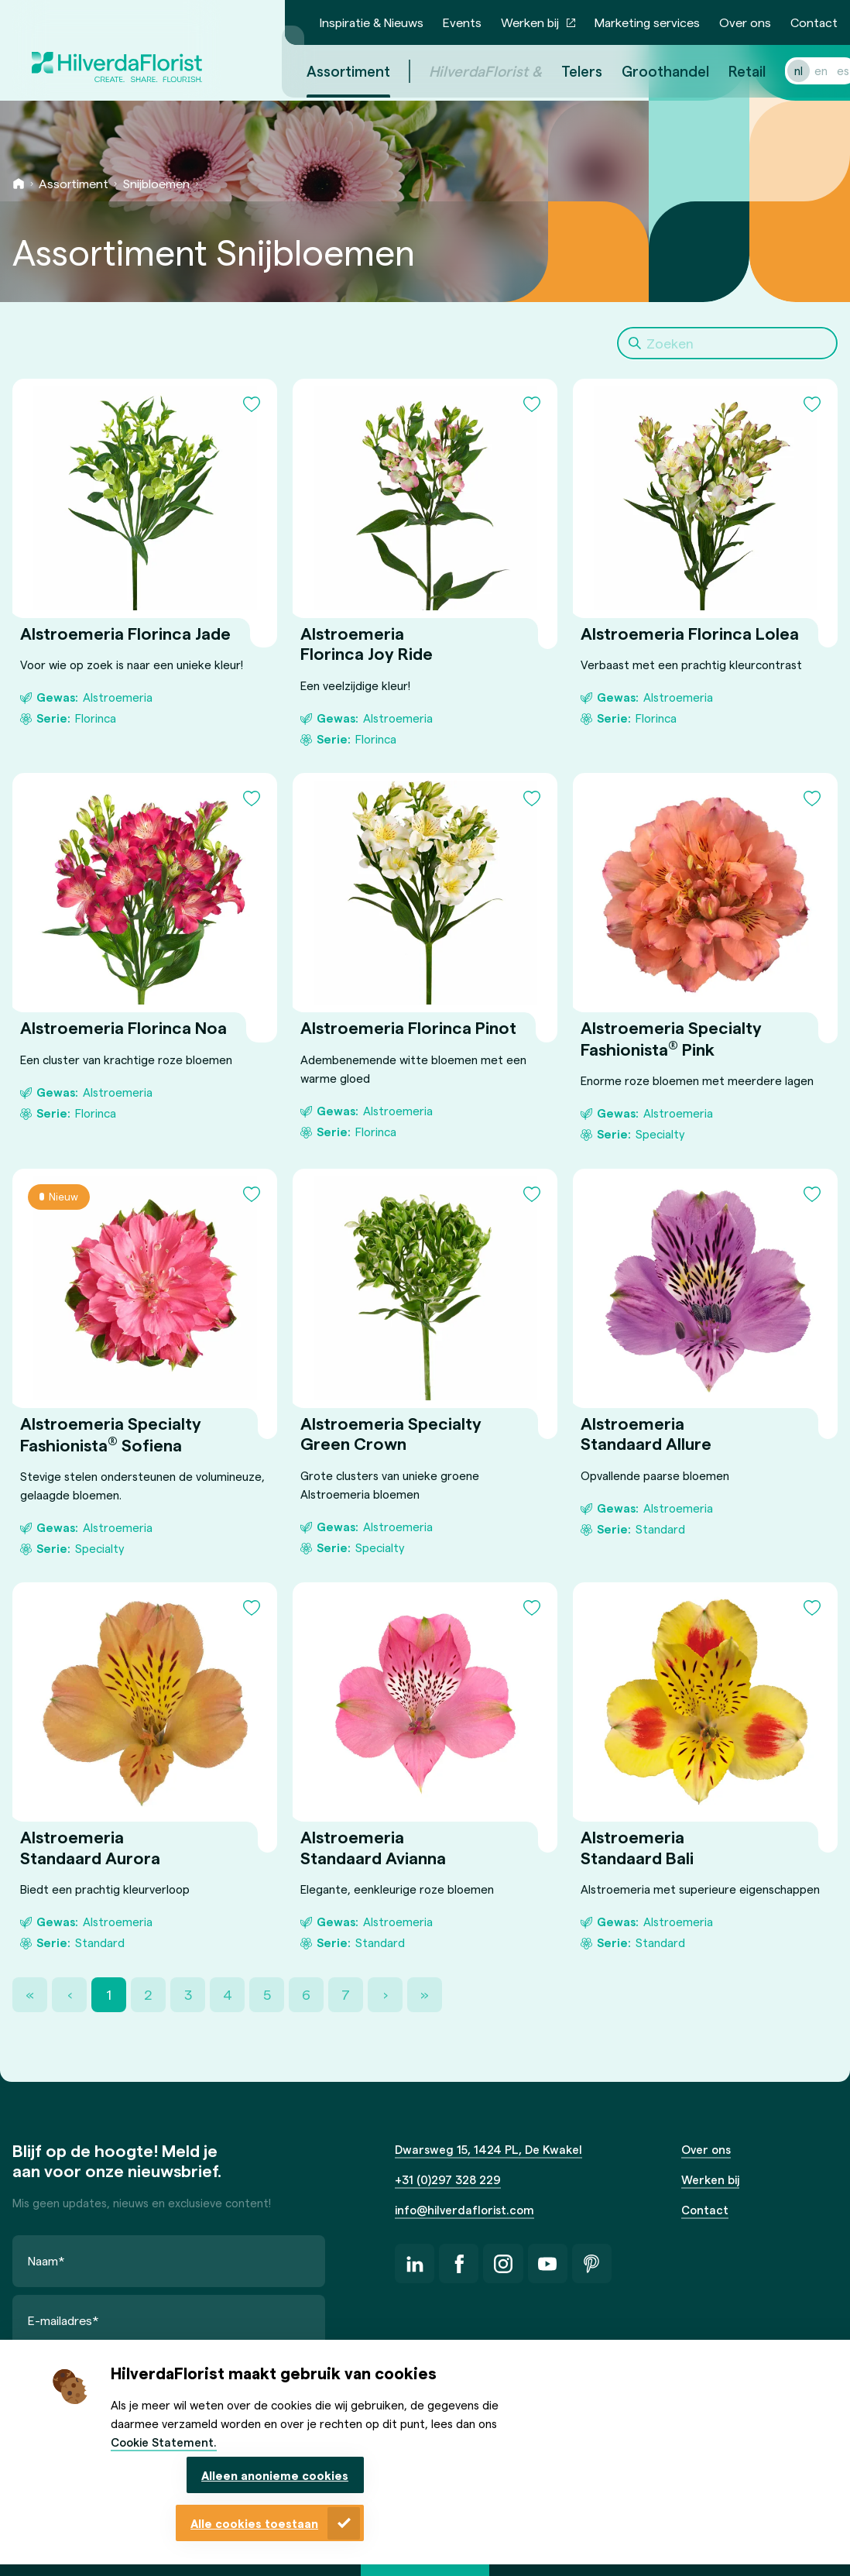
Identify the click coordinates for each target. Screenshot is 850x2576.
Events (462, 22)
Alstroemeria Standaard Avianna (373, 1846)
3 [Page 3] (188, 1994)
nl (780, 70)
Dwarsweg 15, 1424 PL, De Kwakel (488, 2149)
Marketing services (647, 22)
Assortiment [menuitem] (330, 71)
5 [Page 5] (267, 1994)
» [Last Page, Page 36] (424, 1994)
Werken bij (530, 22)
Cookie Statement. (164, 2442)
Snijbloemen (156, 183)
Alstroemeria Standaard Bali (637, 1846)
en (802, 70)
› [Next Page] (385, 1994)
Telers (563, 71)
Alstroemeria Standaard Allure (646, 1433)
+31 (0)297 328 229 (448, 2179)
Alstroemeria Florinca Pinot (408, 1027)
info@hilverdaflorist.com (464, 2210)
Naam (46, 2259)
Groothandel (647, 71)
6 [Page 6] (306, 1994)
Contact (814, 22)
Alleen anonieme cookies (274, 2475)
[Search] (727, 343)
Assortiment (73, 183)
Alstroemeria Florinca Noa (123, 1027)
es (824, 70)
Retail (728, 71)
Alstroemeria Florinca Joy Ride (366, 643)
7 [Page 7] (345, 1994)
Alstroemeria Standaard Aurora (90, 1846)
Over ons (745, 22)
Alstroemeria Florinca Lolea (690, 633)
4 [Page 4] (227, 1994)
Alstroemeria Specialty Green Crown (391, 1433)
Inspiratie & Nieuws (371, 22)
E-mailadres (63, 2320)
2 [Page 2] (148, 1994)
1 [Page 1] (108, 1994)
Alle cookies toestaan (254, 2523)
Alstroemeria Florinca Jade (125, 633)
